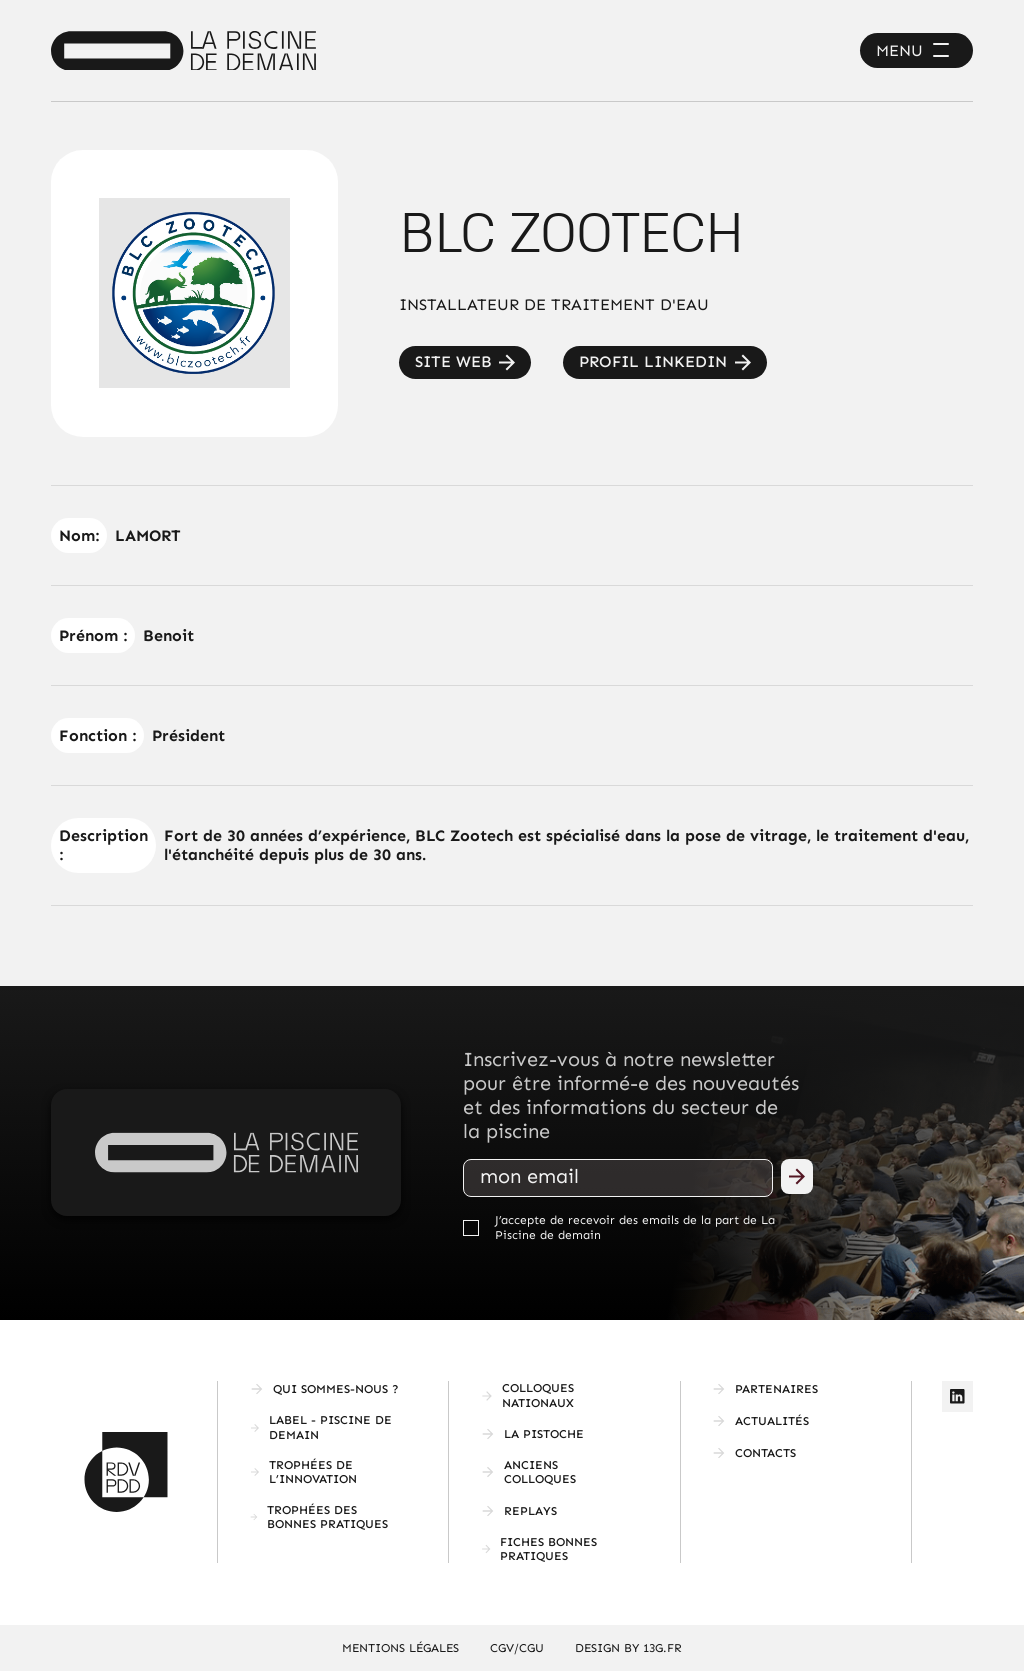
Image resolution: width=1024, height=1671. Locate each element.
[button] (916, 50)
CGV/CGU (517, 1648)
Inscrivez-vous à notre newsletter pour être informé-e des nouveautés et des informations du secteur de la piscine (631, 1095)
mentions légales (400, 1648)
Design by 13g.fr (628, 1648)
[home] (183, 51)
